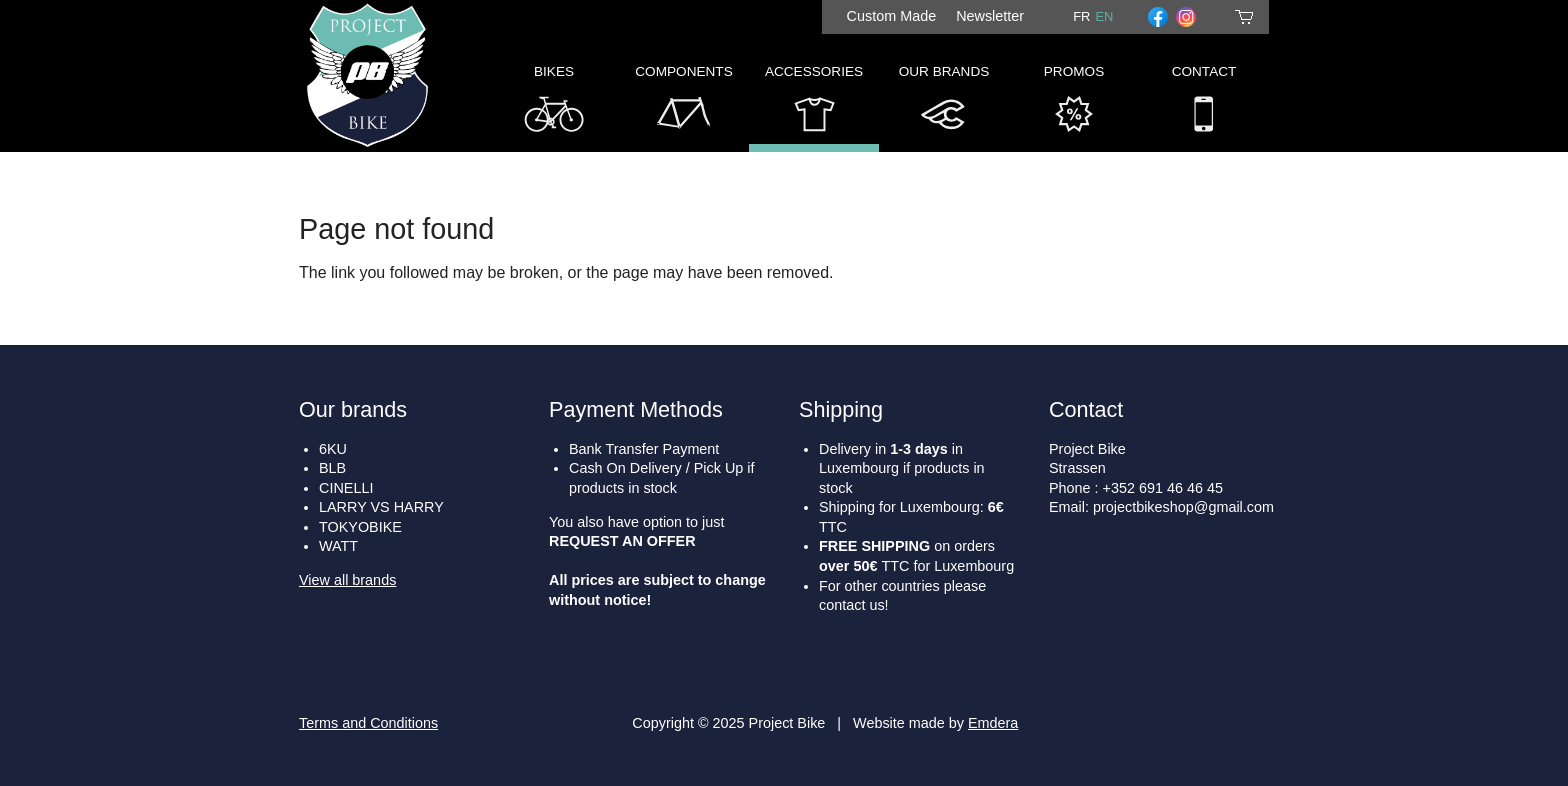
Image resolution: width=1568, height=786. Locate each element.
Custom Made (892, 16)
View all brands (347, 580)
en (1104, 16)
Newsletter (990, 16)
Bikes (554, 103)
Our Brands (944, 103)
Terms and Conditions (368, 723)
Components (683, 103)
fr (1081, 16)
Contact (1204, 103)
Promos (1074, 103)
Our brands (353, 409)
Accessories (814, 103)
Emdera (993, 723)
